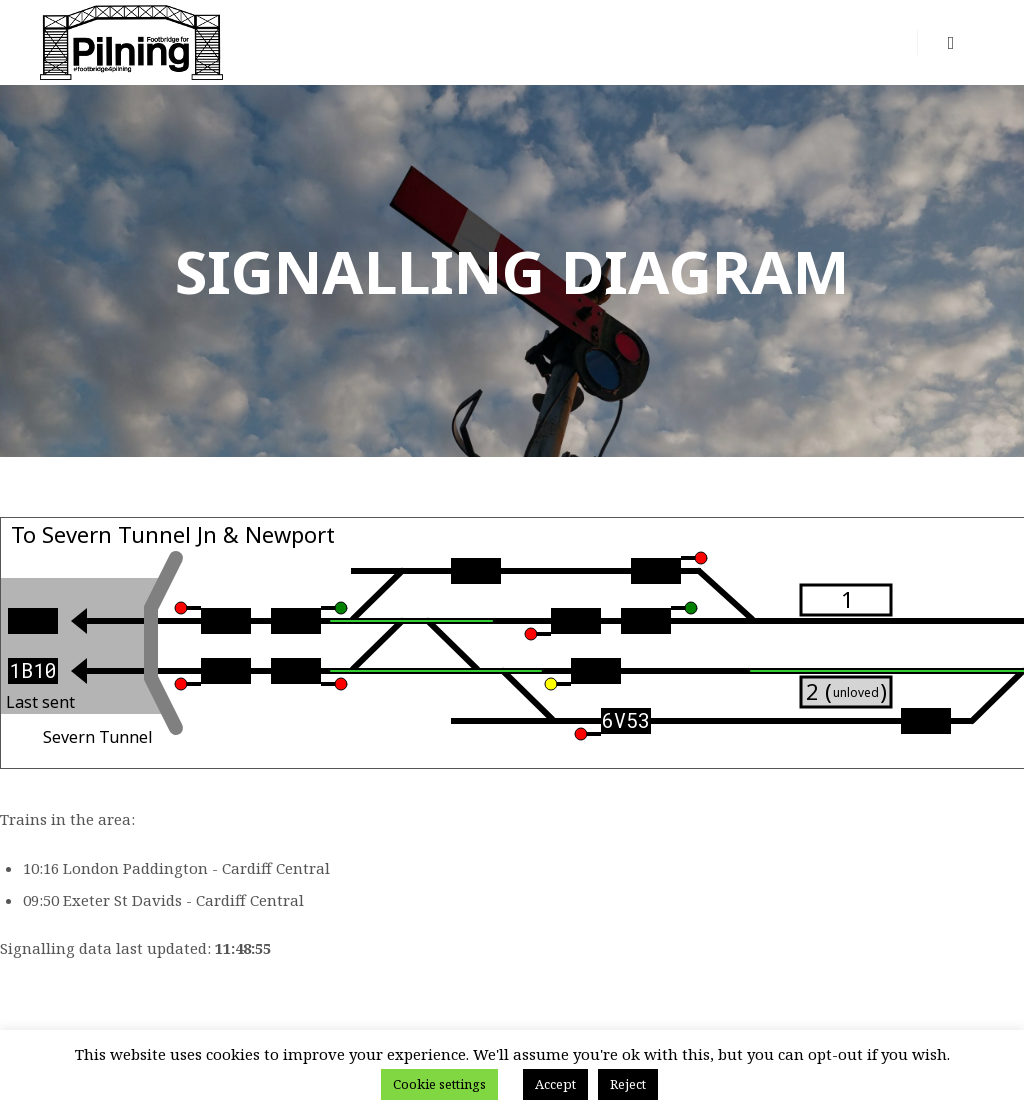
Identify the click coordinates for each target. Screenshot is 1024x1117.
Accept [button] (555, 1084)
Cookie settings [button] (439, 1084)
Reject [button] (628, 1084)
